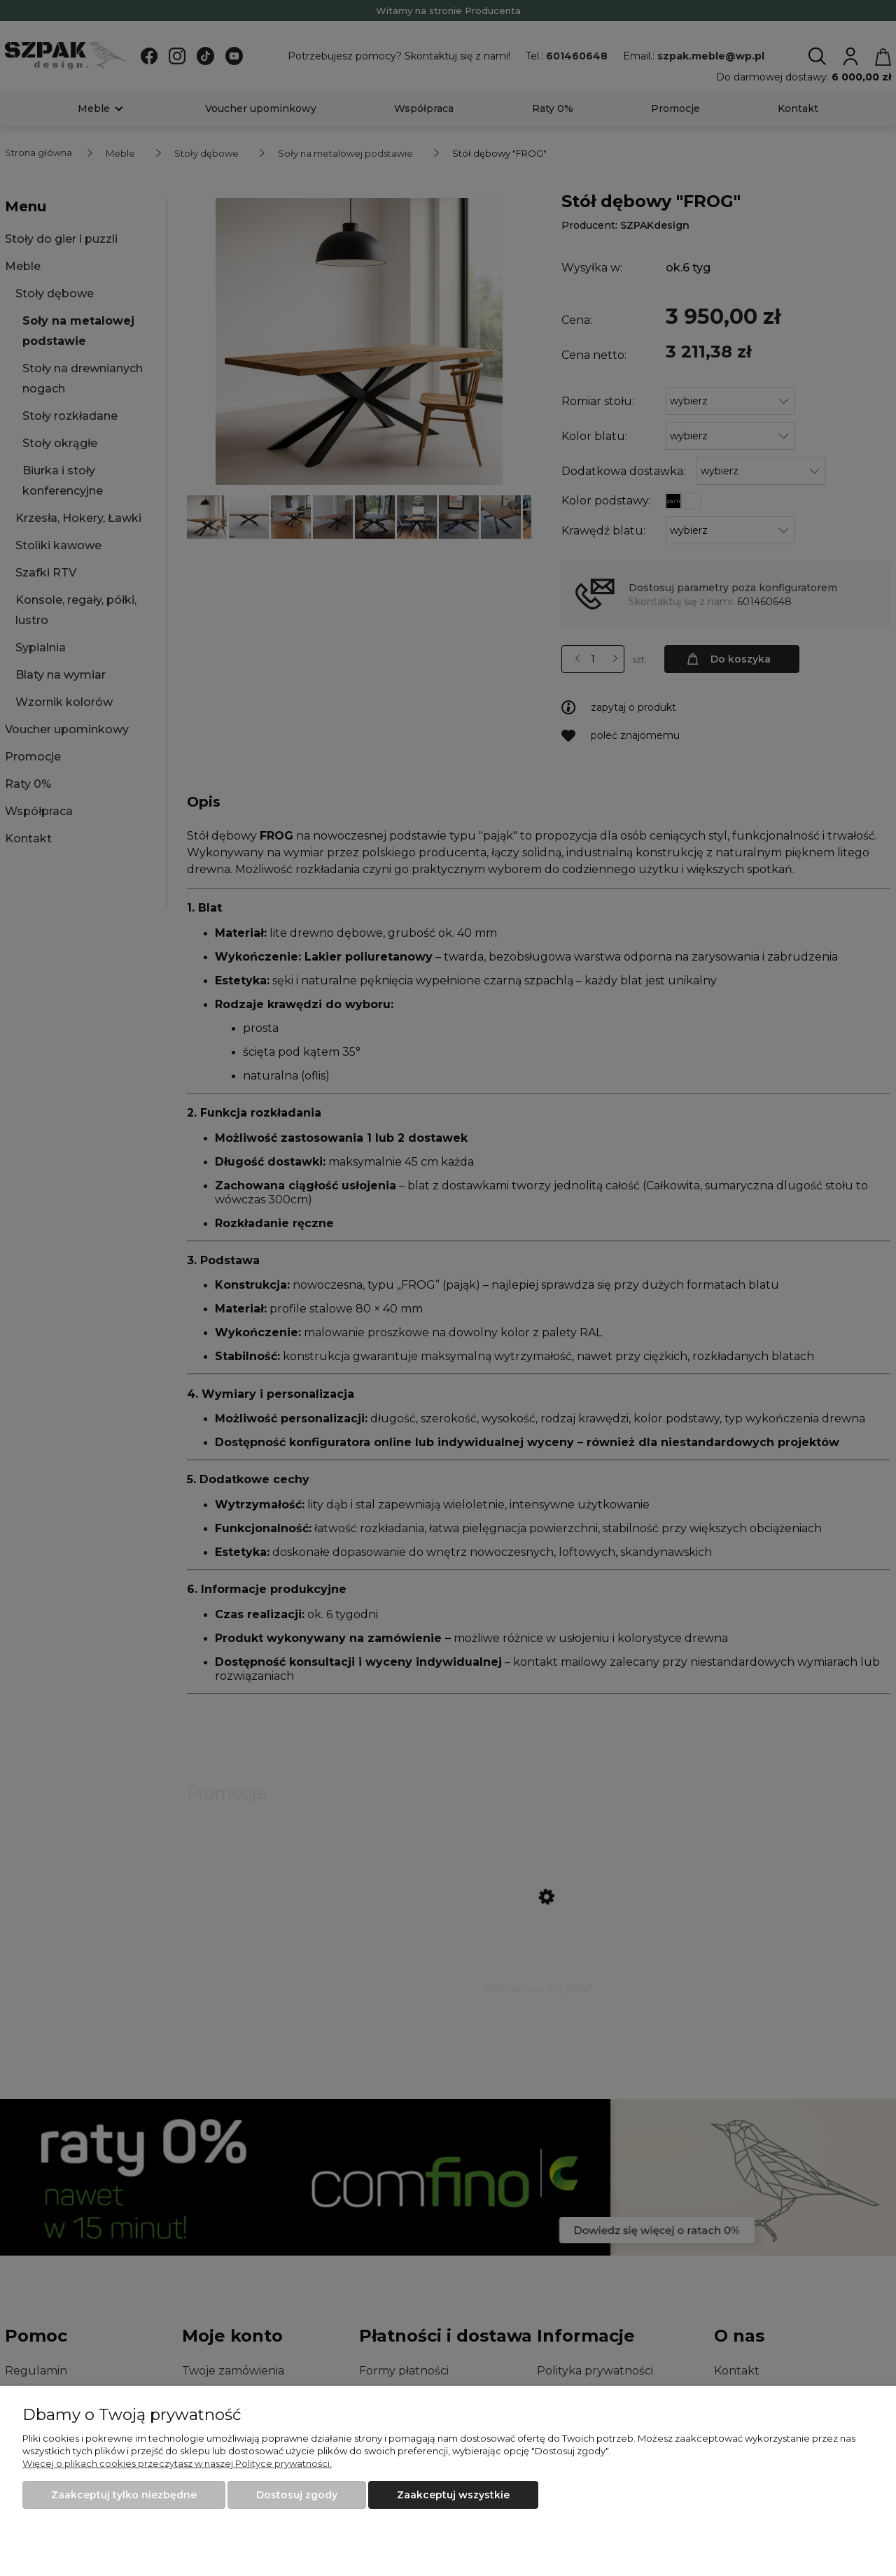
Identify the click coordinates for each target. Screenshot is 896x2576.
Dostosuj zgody (296, 2495)
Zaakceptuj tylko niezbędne (124, 2495)
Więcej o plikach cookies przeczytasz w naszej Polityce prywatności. (177, 2463)
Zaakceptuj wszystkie (453, 2495)
